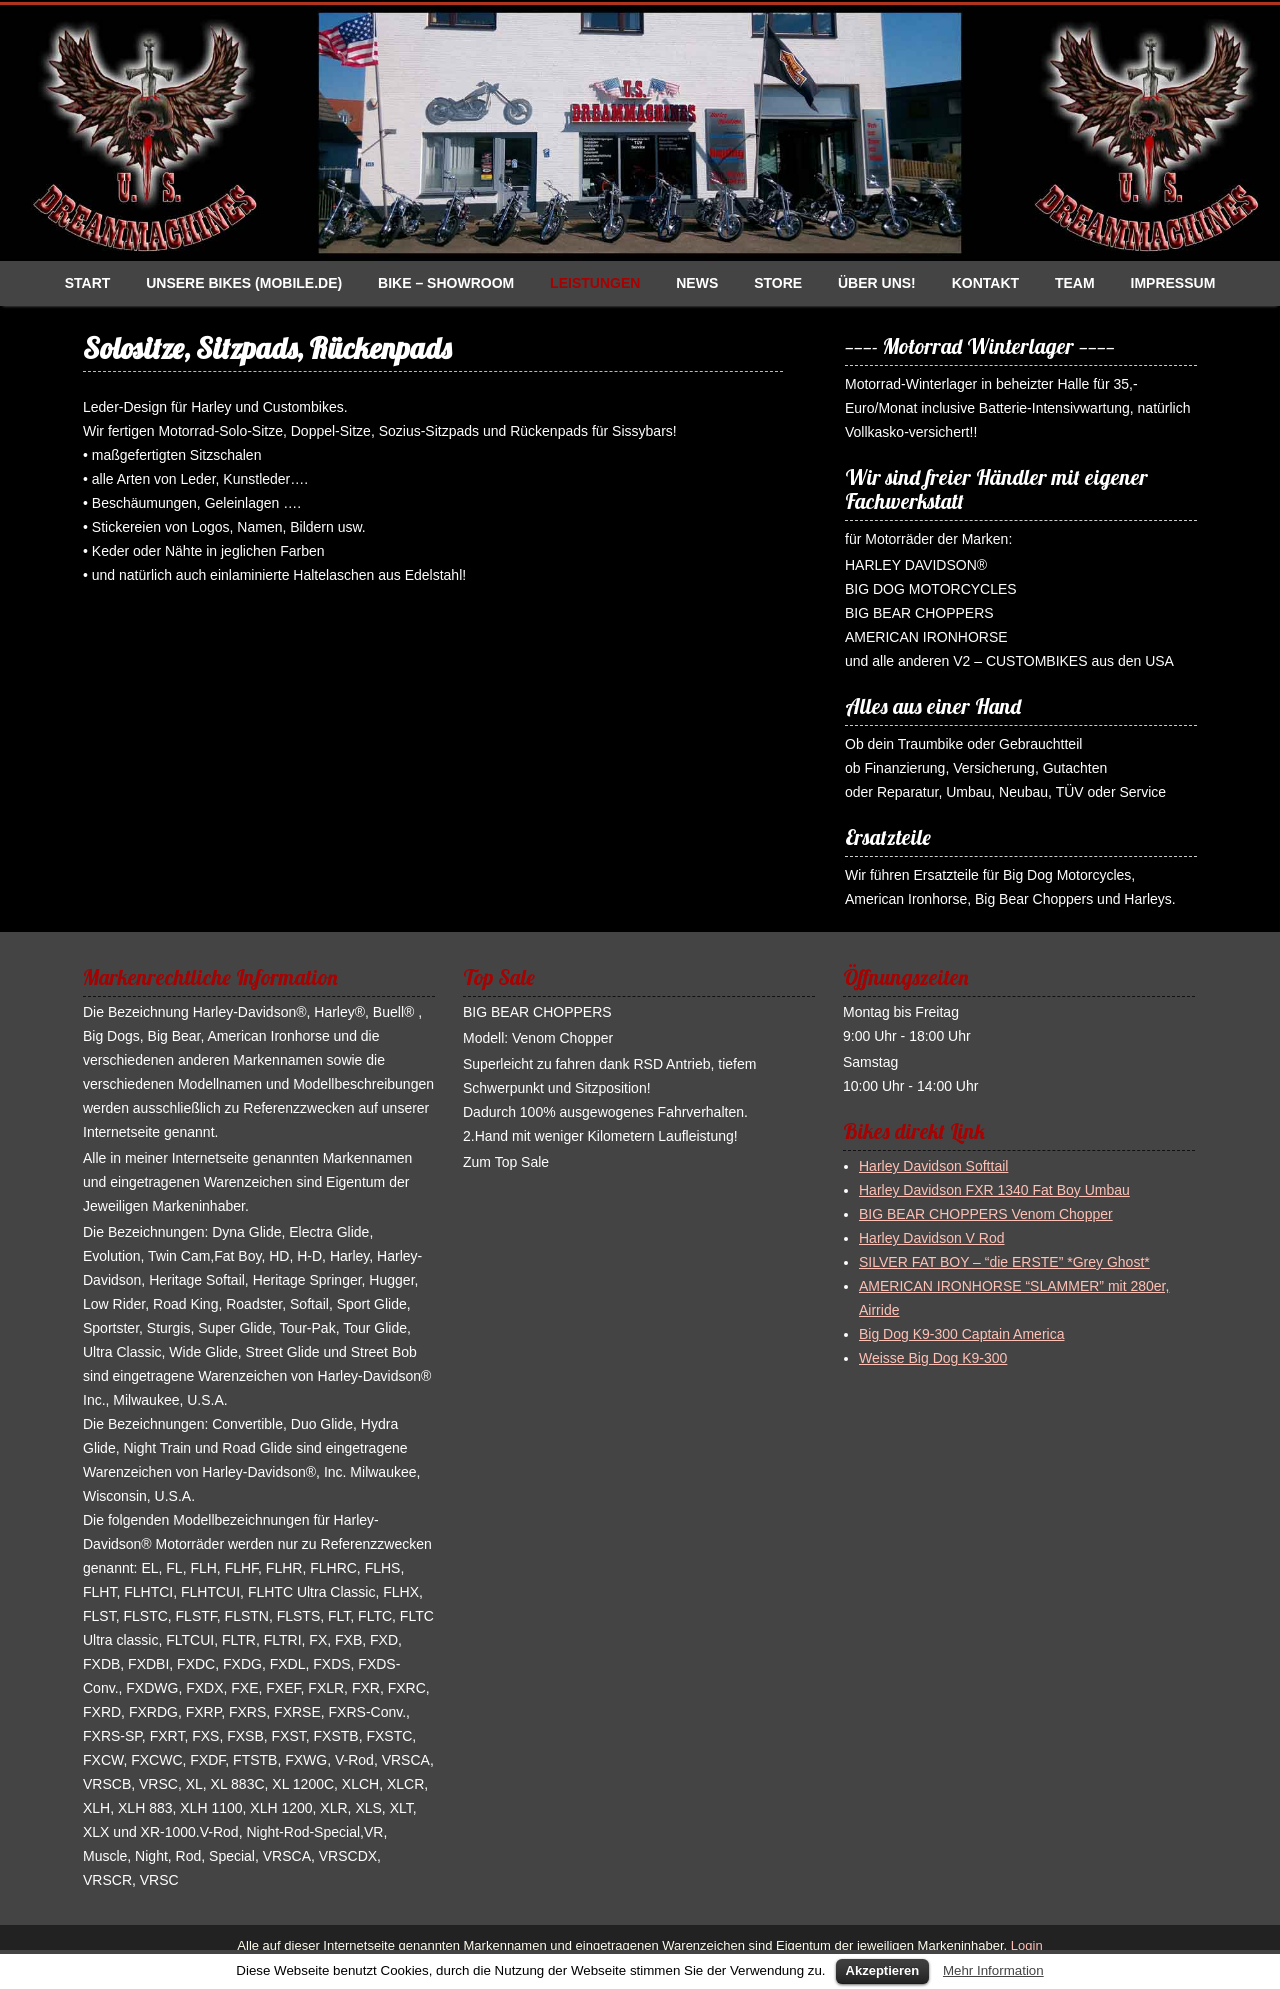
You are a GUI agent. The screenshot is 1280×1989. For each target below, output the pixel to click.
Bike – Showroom (446, 283)
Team (1075, 283)
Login (1024, 1945)
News (697, 283)
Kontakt (985, 283)
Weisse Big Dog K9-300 (933, 1358)
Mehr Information (993, 1970)
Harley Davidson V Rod (932, 1238)
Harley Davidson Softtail (933, 1166)
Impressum (1173, 283)
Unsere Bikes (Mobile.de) (244, 283)
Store (778, 283)
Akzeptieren (883, 1970)
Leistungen (595, 283)
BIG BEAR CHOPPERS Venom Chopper (986, 1214)
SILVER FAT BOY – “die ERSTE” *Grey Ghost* (1004, 1262)
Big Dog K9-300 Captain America (961, 1334)
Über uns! (877, 283)
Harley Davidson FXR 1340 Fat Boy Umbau (994, 1190)
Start (88, 283)
